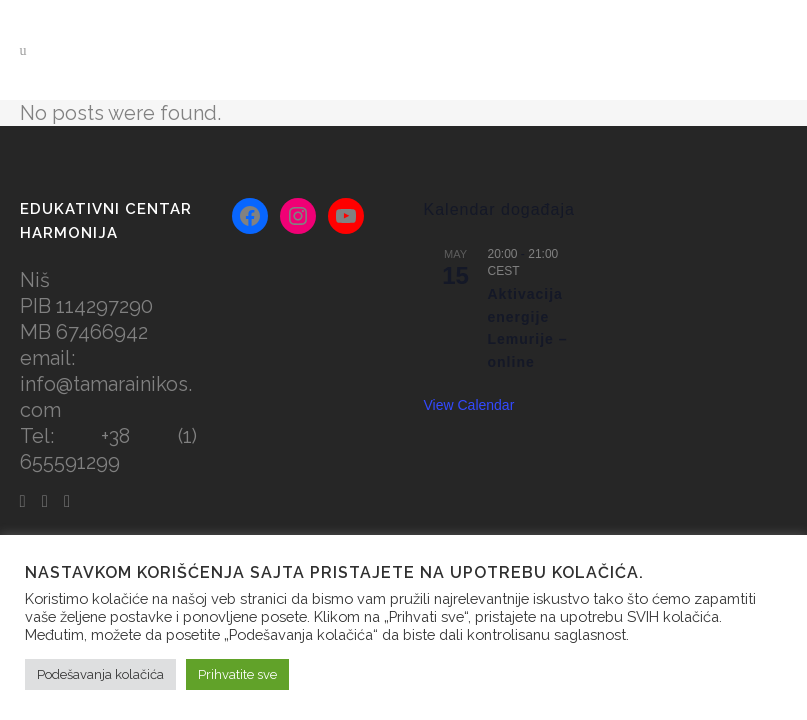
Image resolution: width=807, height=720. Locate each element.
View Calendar (469, 405)
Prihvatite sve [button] (237, 674)
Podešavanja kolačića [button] (100, 674)
